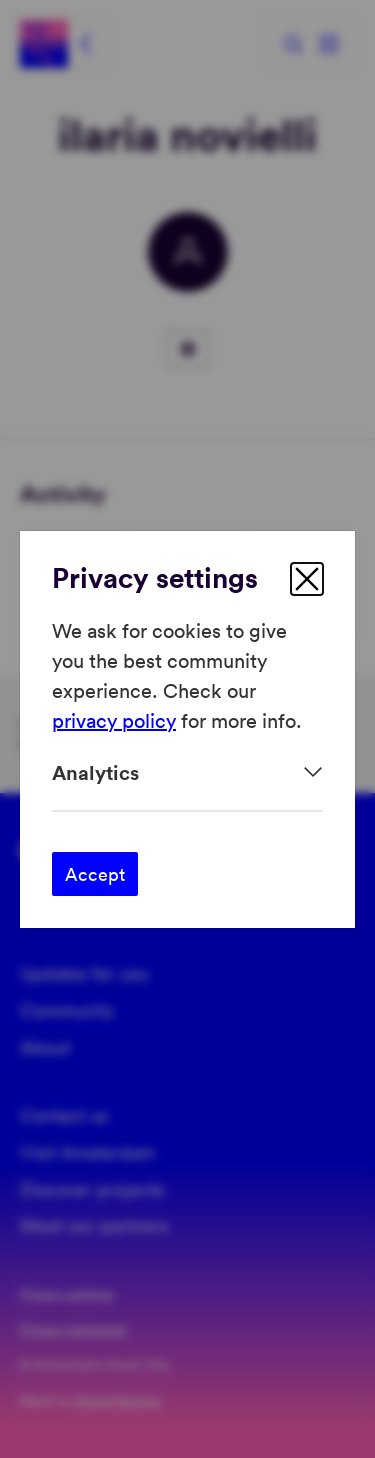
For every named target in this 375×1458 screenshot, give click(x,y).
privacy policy (114, 720)
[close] (307, 579)
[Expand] (187, 772)
